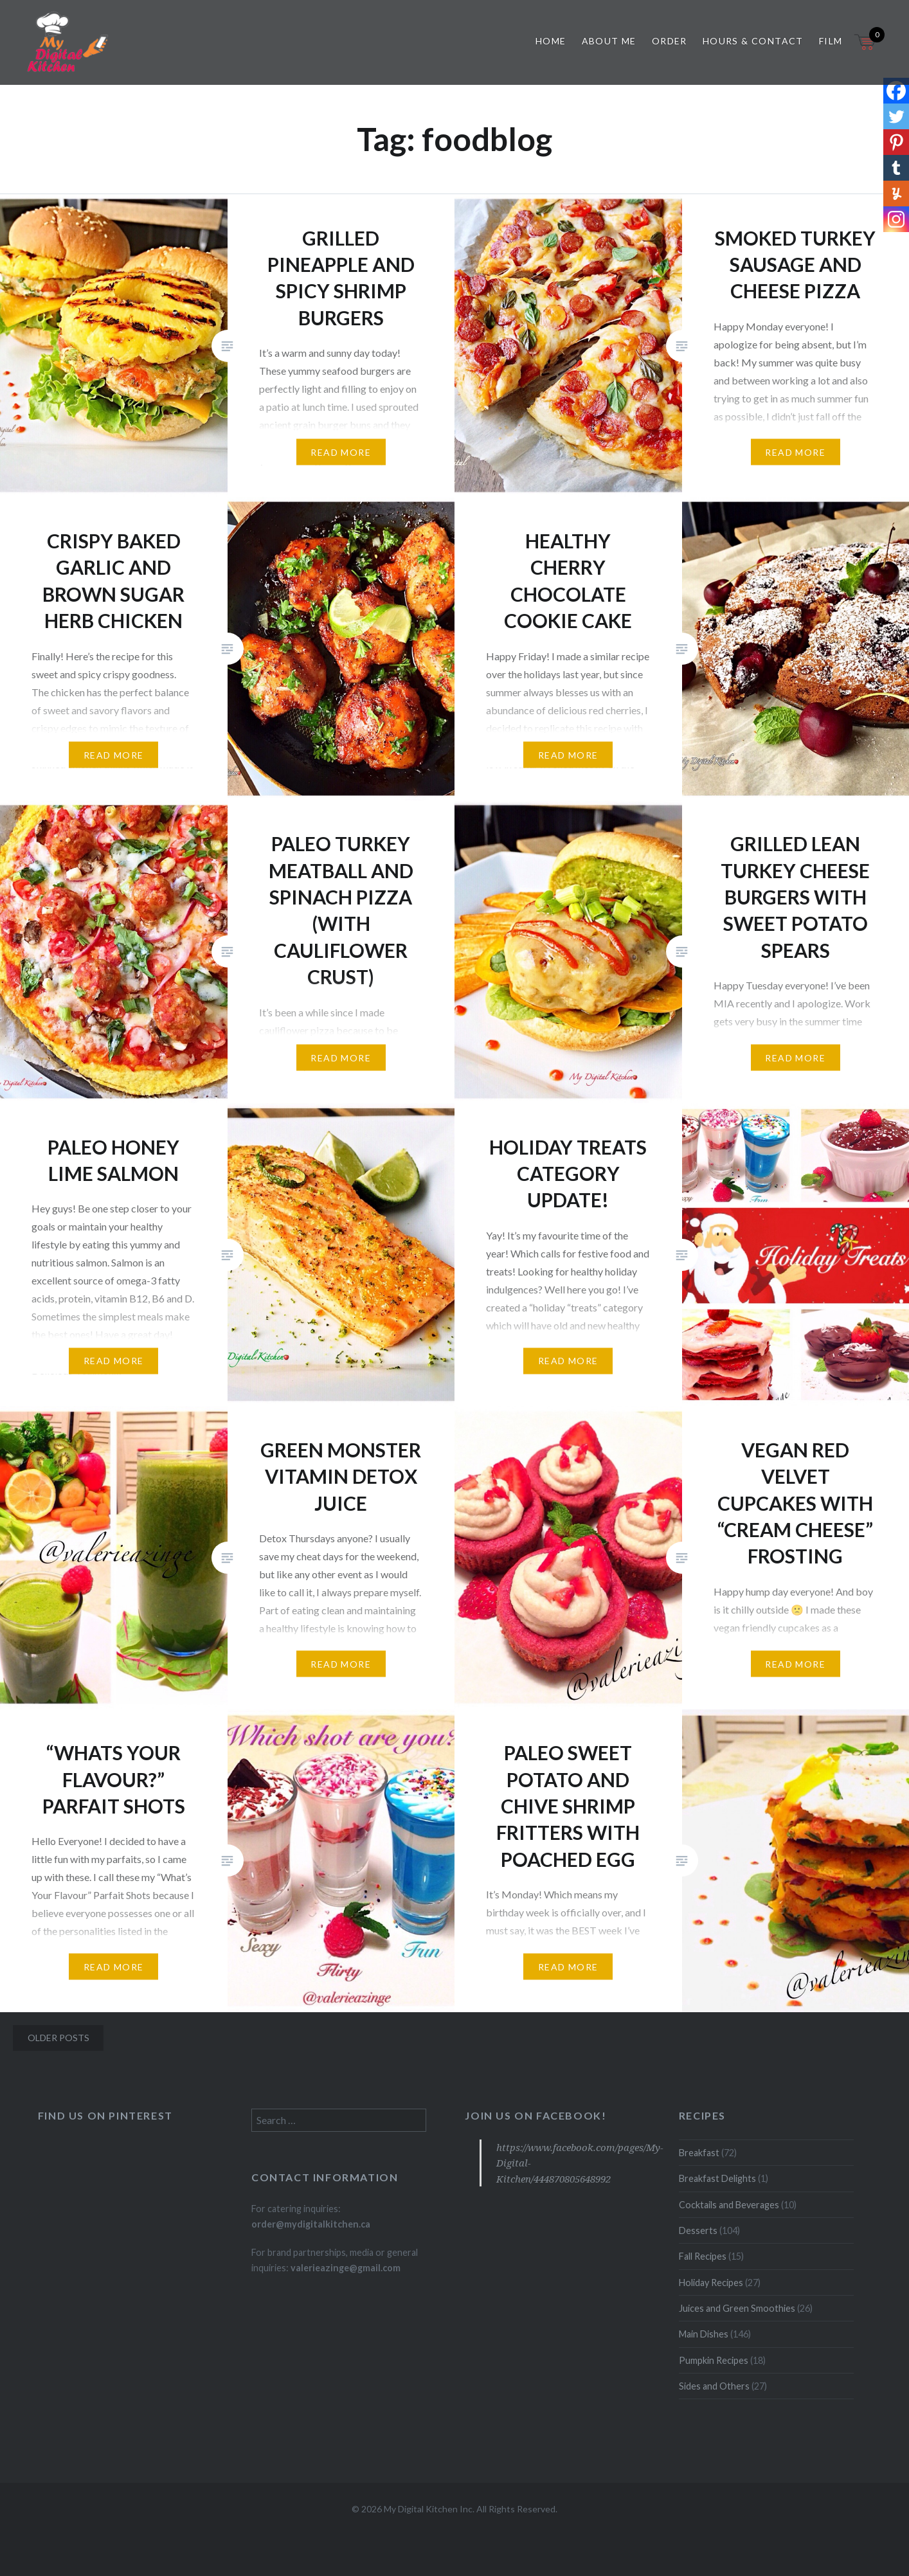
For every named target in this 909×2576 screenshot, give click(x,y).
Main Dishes (703, 2333)
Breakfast (699, 2152)
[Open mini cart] (865, 50)
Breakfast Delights (717, 2178)
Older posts (58, 2037)
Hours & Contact (753, 40)
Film (831, 40)
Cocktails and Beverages (729, 2204)
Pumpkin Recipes (713, 2360)
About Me (609, 40)
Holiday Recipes (711, 2282)
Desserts (698, 2230)
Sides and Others (714, 2386)
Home (551, 40)
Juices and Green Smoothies (737, 2308)
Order (669, 40)
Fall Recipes (702, 2256)
